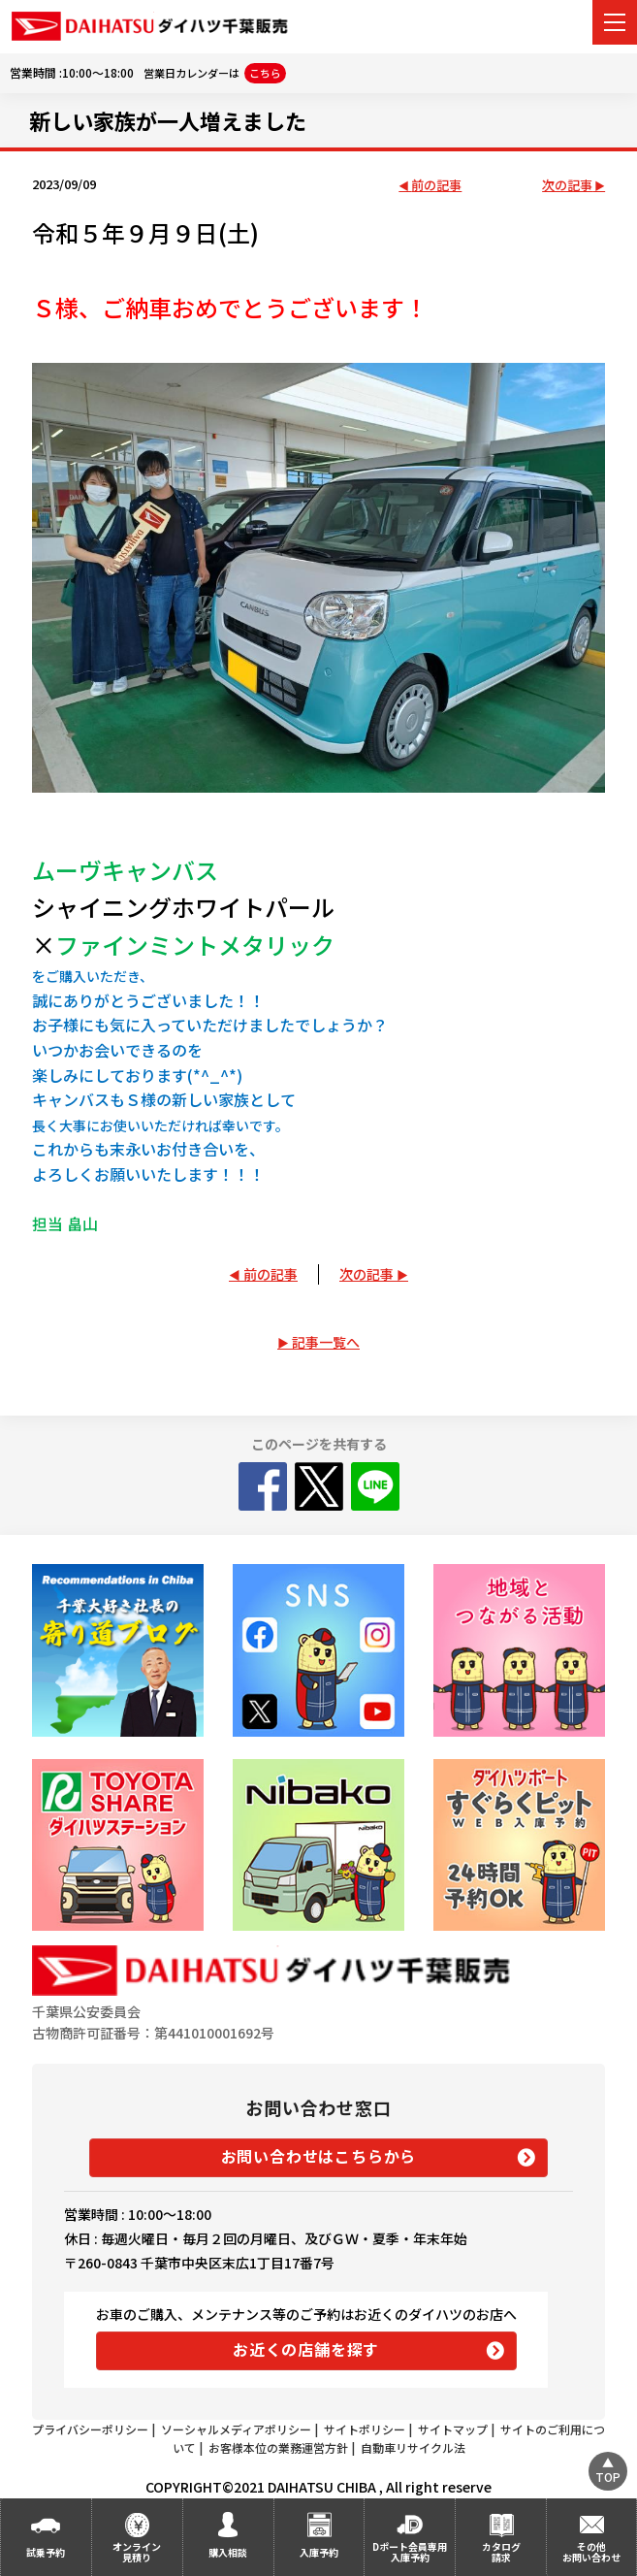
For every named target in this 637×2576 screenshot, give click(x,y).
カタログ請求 (501, 2551)
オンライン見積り (136, 2551)
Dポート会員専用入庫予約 (409, 2551)
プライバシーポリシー (90, 2429)
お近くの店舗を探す (306, 2349)
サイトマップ (453, 2429)
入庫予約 (319, 2552)
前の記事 (436, 186)
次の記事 (567, 186)
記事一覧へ (326, 1342)
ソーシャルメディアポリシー (236, 2429)
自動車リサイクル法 (413, 2447)
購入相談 (227, 2552)
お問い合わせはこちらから (319, 2156)
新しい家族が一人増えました (167, 120)
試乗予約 (45, 2552)
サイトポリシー (364, 2429)
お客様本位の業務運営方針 (278, 2447)
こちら (265, 73)
